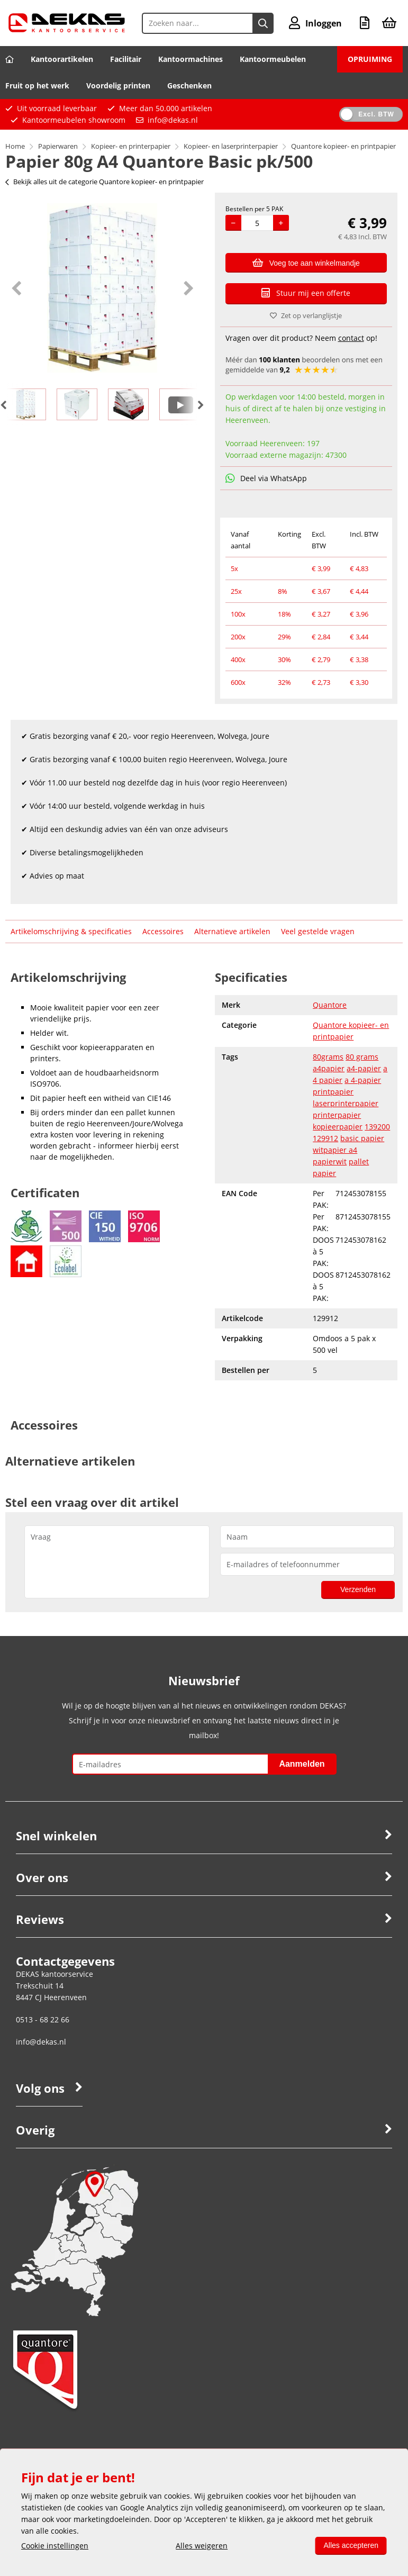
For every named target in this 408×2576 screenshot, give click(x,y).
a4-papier (364, 1068)
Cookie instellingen (54, 2546)
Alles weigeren (202, 2546)
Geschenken (189, 85)
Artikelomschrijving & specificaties (71, 931)
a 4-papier (362, 1080)
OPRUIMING (370, 59)
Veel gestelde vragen (318, 931)
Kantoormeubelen (273, 59)
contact (351, 338)
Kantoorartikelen (62, 59)
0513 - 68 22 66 (42, 2019)
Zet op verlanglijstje (306, 315)
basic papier (362, 1138)
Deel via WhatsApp (266, 478)
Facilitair (125, 59)
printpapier (333, 1092)
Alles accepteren (350, 2545)
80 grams (362, 1057)
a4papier (328, 1068)
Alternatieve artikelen (232, 931)
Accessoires (163, 931)
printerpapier (337, 1115)
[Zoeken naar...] (263, 23)
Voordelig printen (118, 85)
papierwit (330, 1161)
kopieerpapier (337, 1127)
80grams (328, 1057)
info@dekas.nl (173, 120)
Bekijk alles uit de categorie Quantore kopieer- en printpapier (104, 181)
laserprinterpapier (345, 1103)
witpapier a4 (335, 1150)
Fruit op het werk (37, 85)
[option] (102, 288)
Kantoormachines (190, 59)
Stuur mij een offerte (305, 293)
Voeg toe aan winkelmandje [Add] (306, 262)
